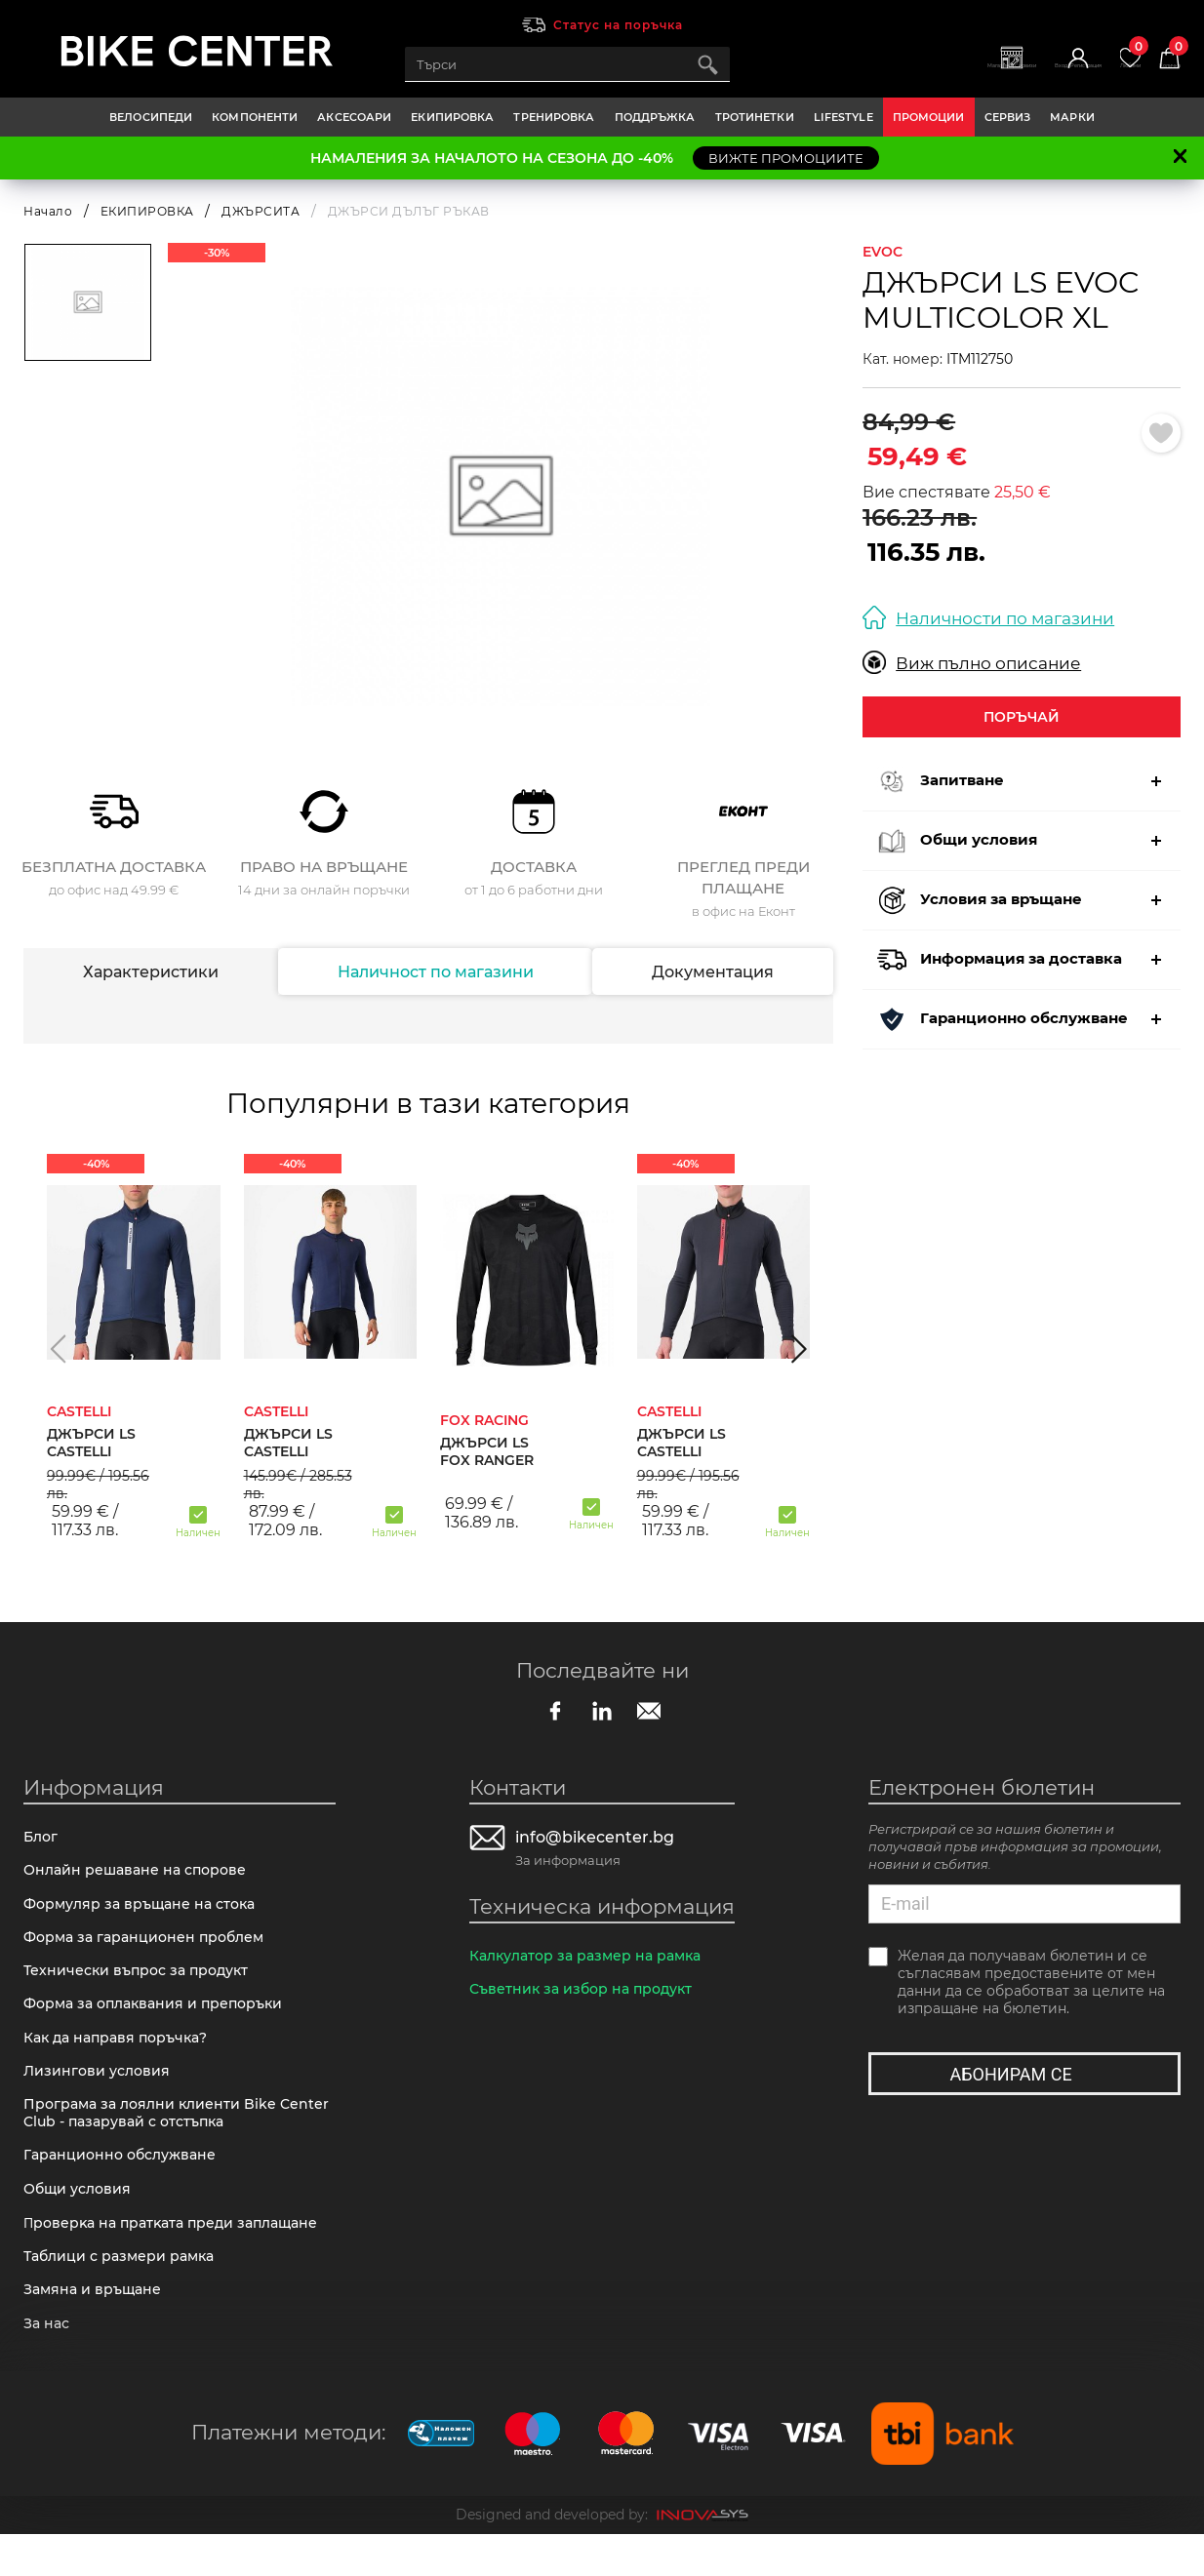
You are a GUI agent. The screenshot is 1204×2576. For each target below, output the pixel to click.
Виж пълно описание (972, 663)
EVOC (883, 251)
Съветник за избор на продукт (586, 1994)
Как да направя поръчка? (122, 2055)
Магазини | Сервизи (914, 74)
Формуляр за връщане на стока (145, 1911)
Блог (41, 1839)
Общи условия (80, 2218)
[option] (501, 496)
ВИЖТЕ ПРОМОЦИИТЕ (785, 158)
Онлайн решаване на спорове (140, 1875)
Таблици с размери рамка (123, 2291)
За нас (48, 2364)
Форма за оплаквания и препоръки (160, 2019)
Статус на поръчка (618, 25)
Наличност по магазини (435, 972)
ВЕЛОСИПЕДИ (150, 117)
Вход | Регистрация (1022, 74)
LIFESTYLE (843, 117)
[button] (58, 1349)
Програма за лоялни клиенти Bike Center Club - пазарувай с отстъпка (157, 2137)
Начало (47, 211)
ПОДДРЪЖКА (655, 117)
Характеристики (150, 972)
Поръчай (1021, 716)
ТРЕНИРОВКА (553, 117)
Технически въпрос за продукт (142, 1983)
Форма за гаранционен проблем (149, 1947)
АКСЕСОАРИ (354, 117)
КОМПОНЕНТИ (255, 117)
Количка (1162, 57)
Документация (713, 972)
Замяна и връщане (95, 2327)
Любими (1104, 57)
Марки (1072, 117)
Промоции (929, 117)
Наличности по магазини (988, 618)
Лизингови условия (99, 2091)
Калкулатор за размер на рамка (592, 1958)
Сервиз (1007, 117)
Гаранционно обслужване (125, 2182)
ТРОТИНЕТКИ (754, 117)
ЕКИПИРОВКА (452, 117)
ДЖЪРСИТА (260, 211)
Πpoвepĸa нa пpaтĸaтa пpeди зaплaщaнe (179, 2255)
